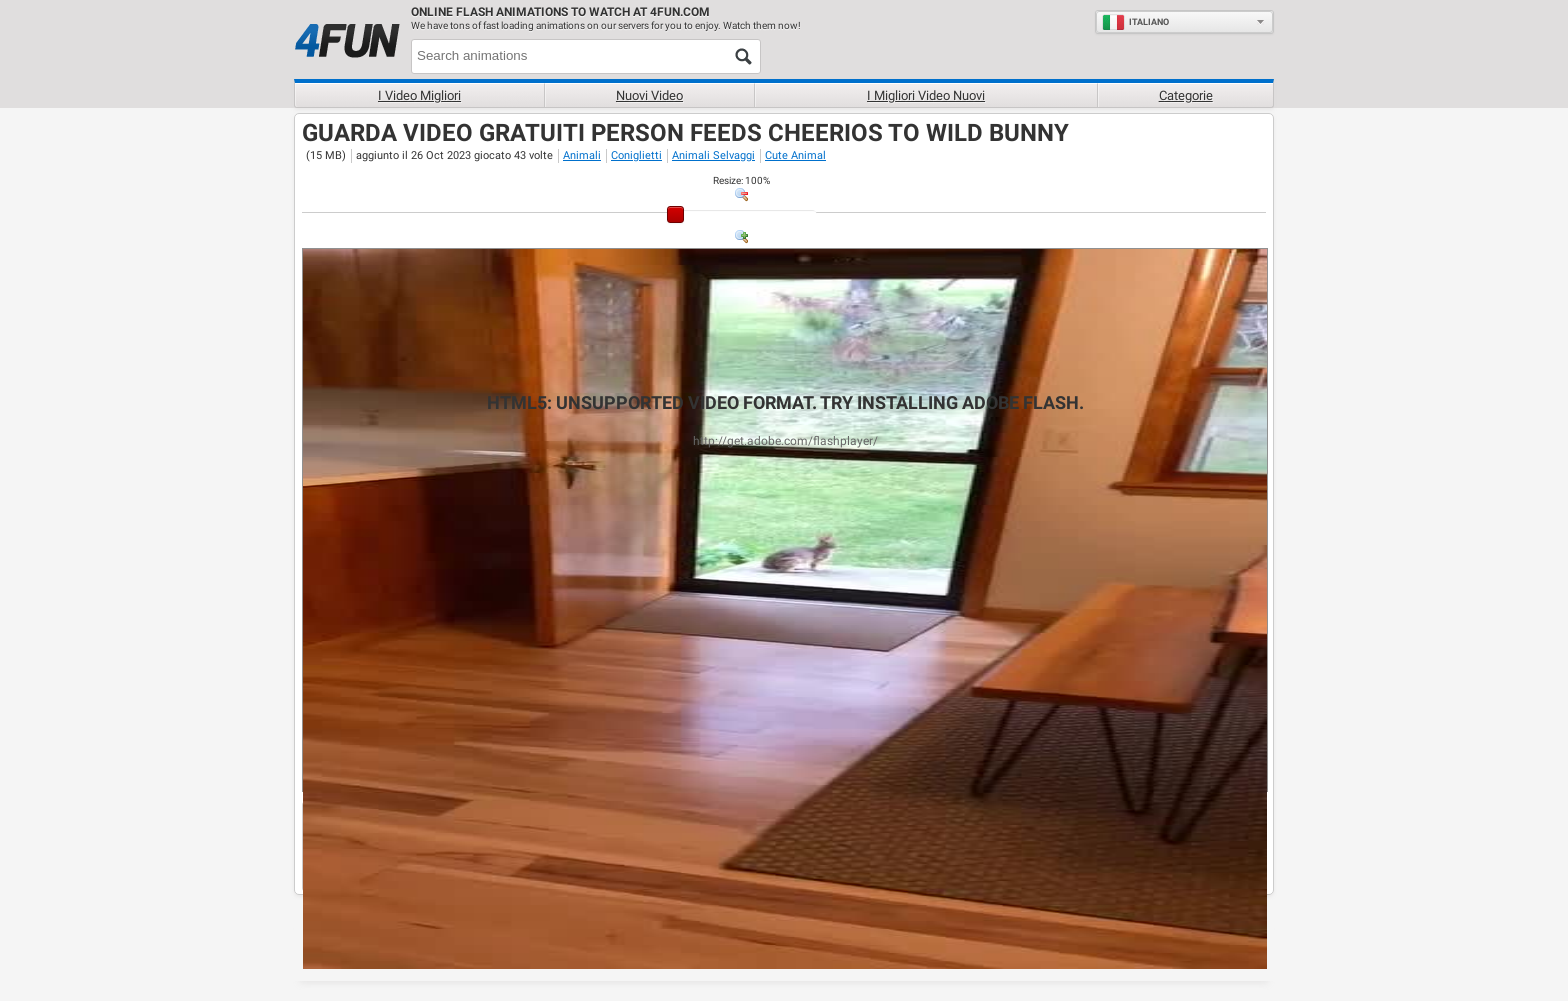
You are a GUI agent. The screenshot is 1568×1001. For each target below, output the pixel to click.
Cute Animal (795, 155)
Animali (582, 155)
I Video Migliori (419, 95)
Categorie (1186, 95)
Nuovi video (649, 95)
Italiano (1135, 22)
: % (741, 180)
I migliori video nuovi (926, 95)
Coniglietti (636, 155)
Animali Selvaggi (713, 155)
